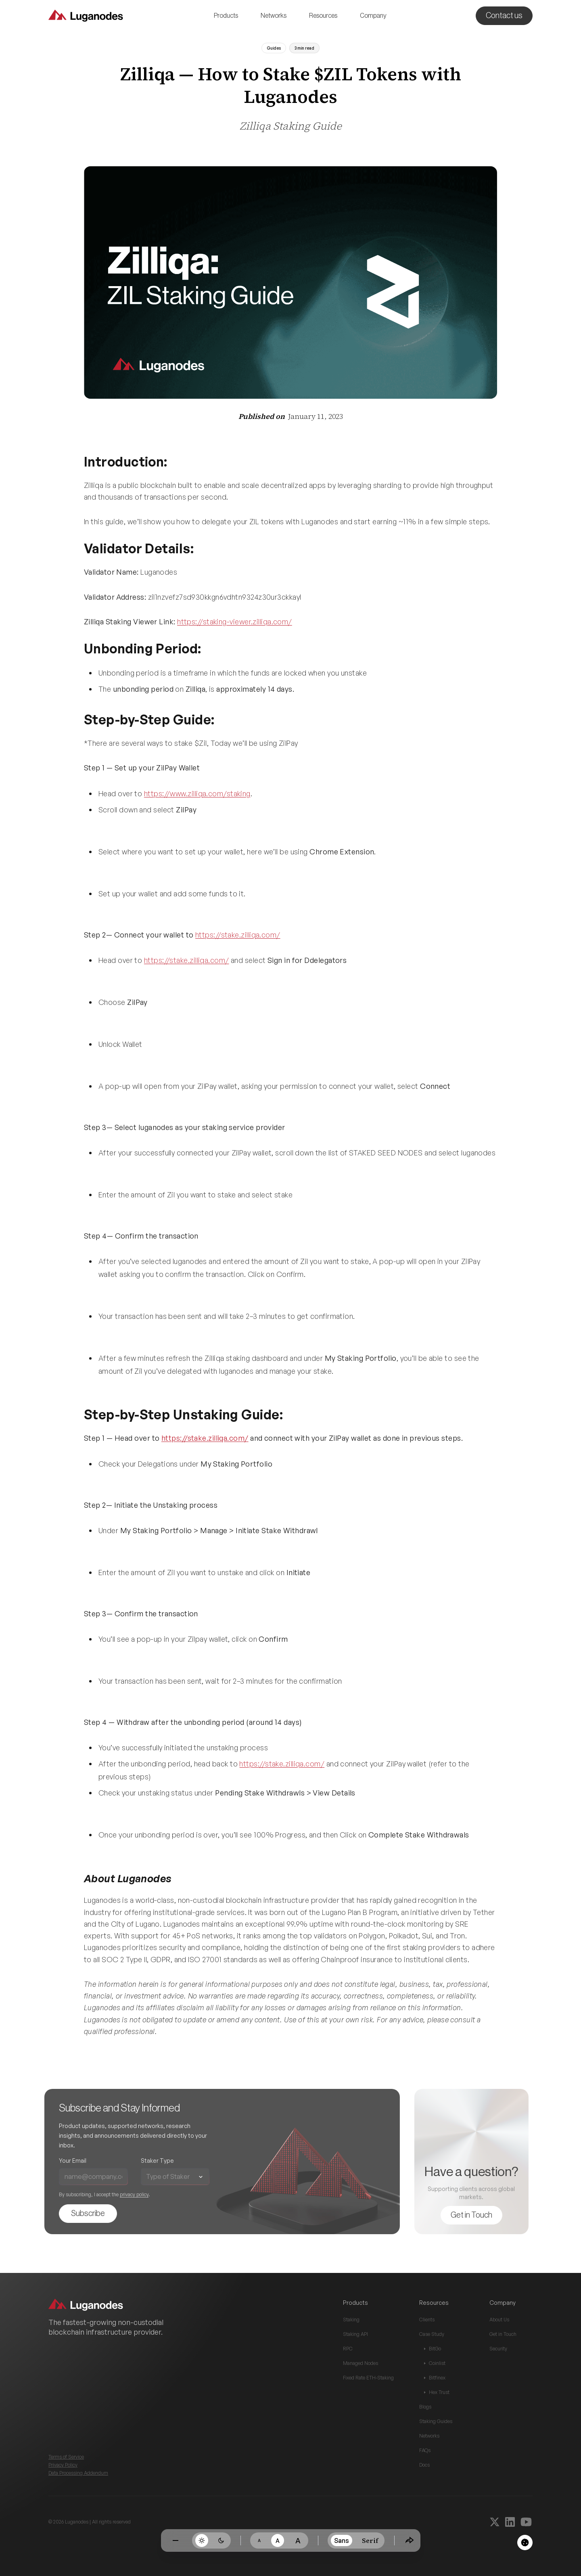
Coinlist (434, 2363)
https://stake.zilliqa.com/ (237, 934)
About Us (499, 2320)
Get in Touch (502, 2334)
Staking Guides (435, 2421)
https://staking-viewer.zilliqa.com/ (234, 621)
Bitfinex (434, 2378)
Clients (427, 2320)
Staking (351, 2320)
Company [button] (373, 16)
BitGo (432, 2349)
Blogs (425, 2407)
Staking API (355, 2334)
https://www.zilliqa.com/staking (197, 793)
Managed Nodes (360, 2363)
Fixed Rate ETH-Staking (368, 2378)
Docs (424, 2465)
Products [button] (226, 16)
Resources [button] (323, 16)
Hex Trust (436, 2392)
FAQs (425, 2450)
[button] (226, 16)
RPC (348, 2349)
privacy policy (125, 2194)
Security (498, 2349)
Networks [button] (273, 16)
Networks (429, 2436)
